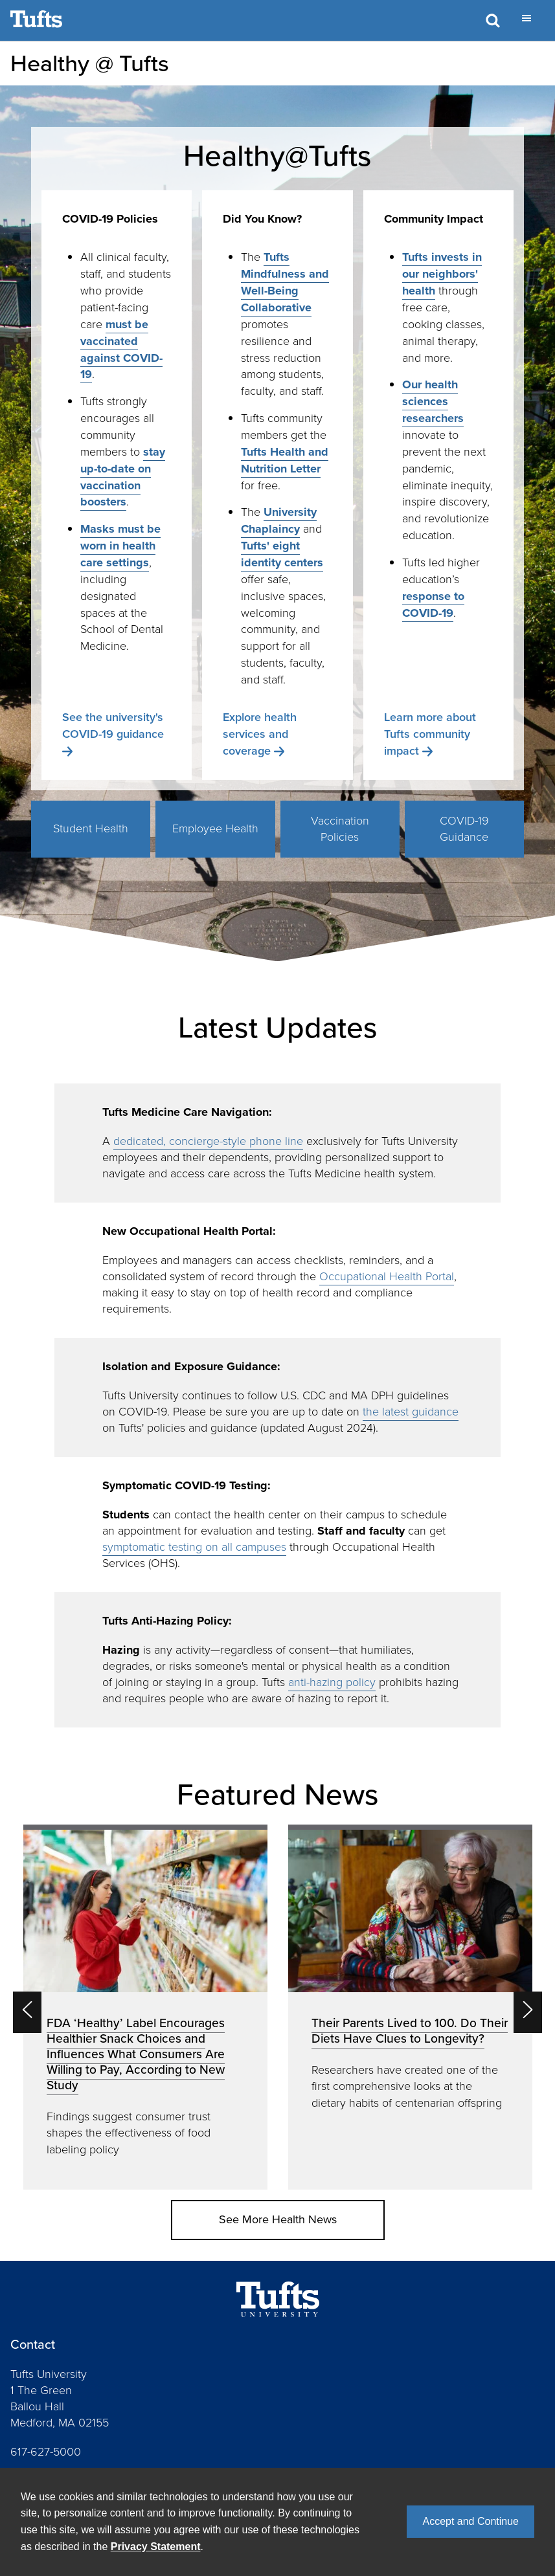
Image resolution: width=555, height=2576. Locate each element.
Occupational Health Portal (386, 1276)
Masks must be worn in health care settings (120, 545)
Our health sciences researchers (433, 401)
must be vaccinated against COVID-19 (121, 349)
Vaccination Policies (340, 829)
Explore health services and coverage (260, 734)
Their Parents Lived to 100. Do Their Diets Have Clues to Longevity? (409, 2031)
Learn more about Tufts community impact (430, 734)
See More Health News (278, 2219)
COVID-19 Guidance (464, 829)
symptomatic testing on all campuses (194, 1546)
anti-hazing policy (332, 1682)
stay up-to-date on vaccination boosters (122, 477)
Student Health (90, 828)
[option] (145, 2007)
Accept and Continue (470, 2521)
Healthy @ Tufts (89, 63)
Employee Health (215, 828)
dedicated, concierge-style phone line (208, 1141)
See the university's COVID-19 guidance (113, 725)
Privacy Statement (156, 2546)
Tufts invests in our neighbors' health (442, 274)
